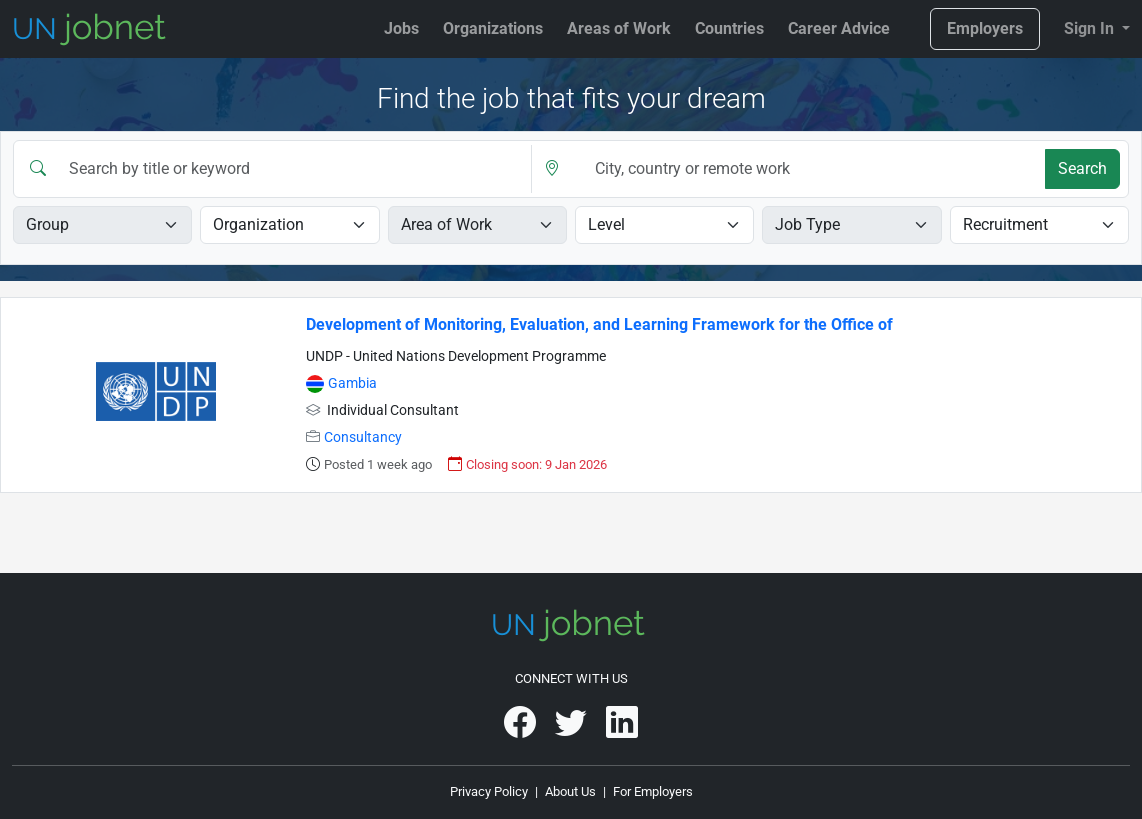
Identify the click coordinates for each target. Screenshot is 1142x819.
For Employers (653, 791)
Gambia (352, 383)
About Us (570, 791)
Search (1082, 168)
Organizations (493, 28)
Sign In (1091, 28)
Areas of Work (619, 28)
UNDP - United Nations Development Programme (456, 356)
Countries (729, 28)
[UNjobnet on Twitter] (572, 729)
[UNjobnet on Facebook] (521, 729)
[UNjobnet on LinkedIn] (622, 729)
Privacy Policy (489, 791)
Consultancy (363, 437)
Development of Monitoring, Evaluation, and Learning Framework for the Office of (599, 324)
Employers (985, 28)
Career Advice (839, 28)
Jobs (401, 28)
